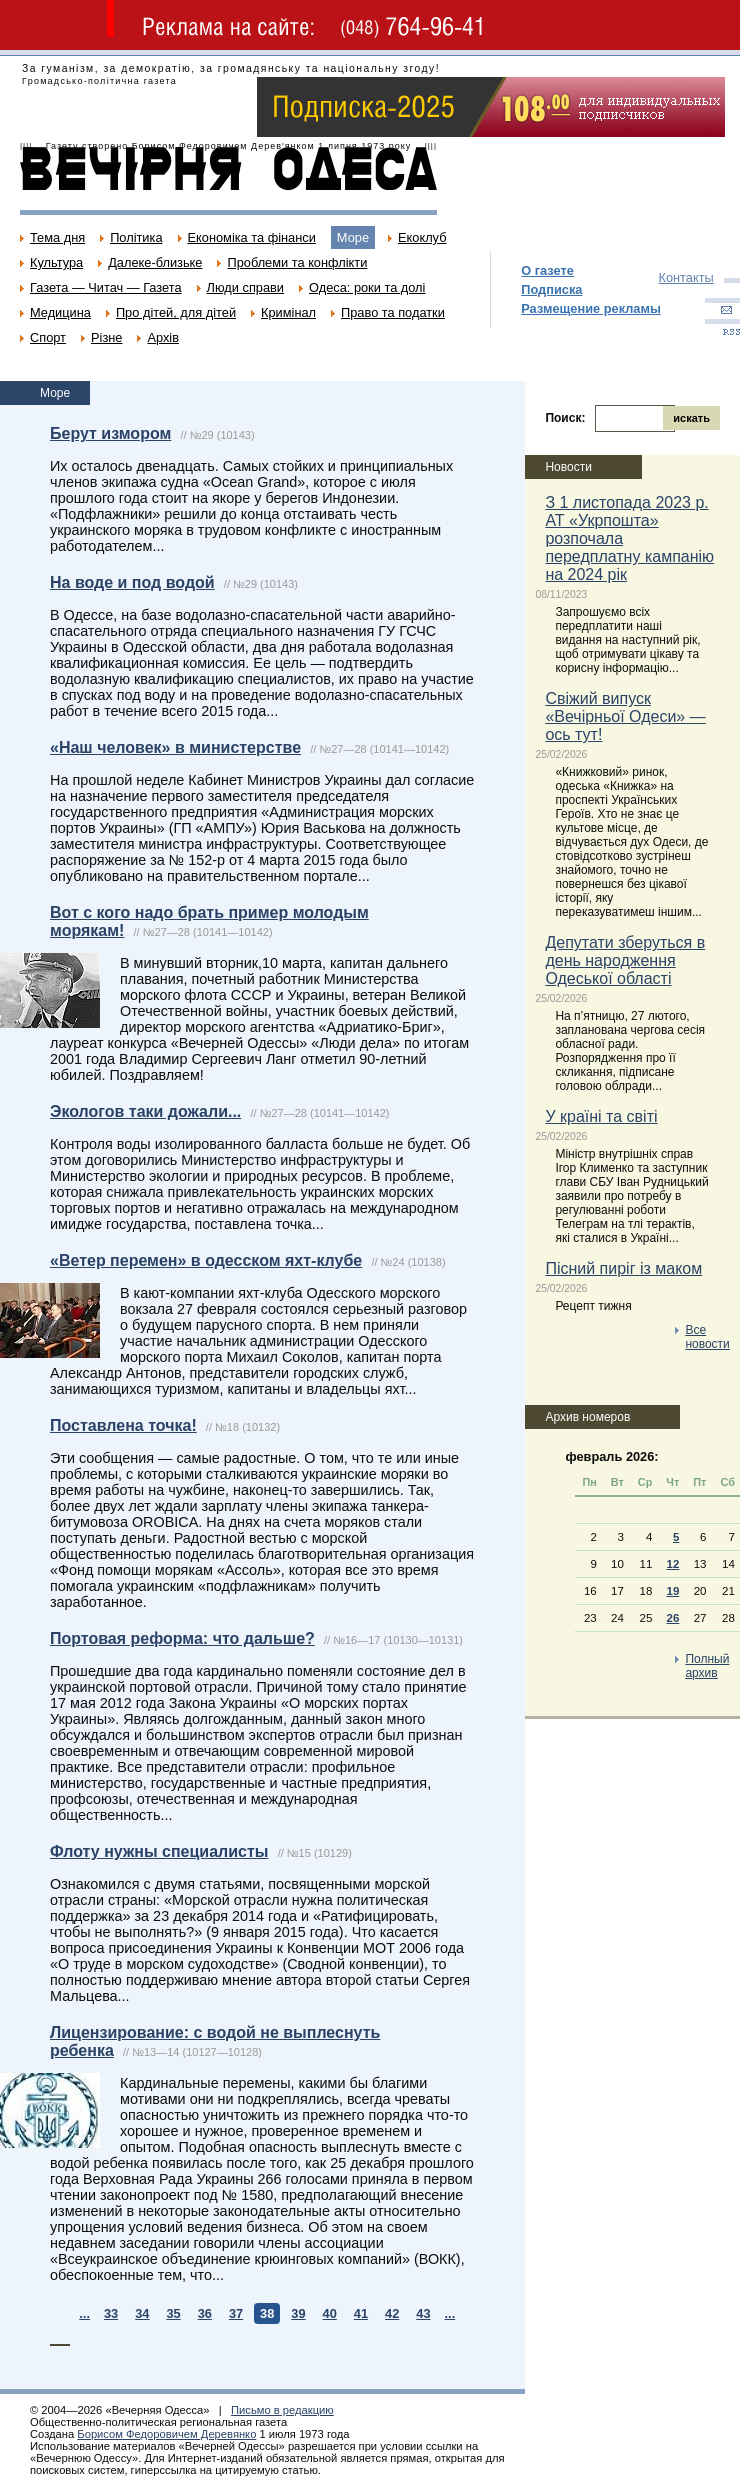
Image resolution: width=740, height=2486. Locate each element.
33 (111, 2313)
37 (236, 2313)
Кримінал (288, 312)
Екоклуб (422, 237)
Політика (136, 237)
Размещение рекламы (591, 308)
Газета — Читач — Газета (106, 287)
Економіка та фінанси (252, 237)
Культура (56, 262)
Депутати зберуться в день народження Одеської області (625, 960)
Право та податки (393, 312)
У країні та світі (601, 1116)
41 (361, 2313)
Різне (106, 337)
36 (205, 2313)
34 (142, 2313)
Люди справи (245, 287)
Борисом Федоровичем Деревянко (166, 2434)
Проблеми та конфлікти (297, 262)
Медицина (60, 312)
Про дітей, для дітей (176, 312)
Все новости (707, 1337)
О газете (547, 270)
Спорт (48, 337)
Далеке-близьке (155, 262)
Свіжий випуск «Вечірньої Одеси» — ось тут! (625, 716)
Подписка (551, 289)
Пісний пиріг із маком (623, 1268)
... (84, 2313)
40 (330, 2313)
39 (298, 2313)
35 (173, 2313)
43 (423, 2313)
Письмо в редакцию (282, 2410)
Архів (163, 337)
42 (392, 2313)
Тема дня (57, 237)
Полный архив (707, 1666)
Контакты (685, 277)
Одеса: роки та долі (367, 287)
